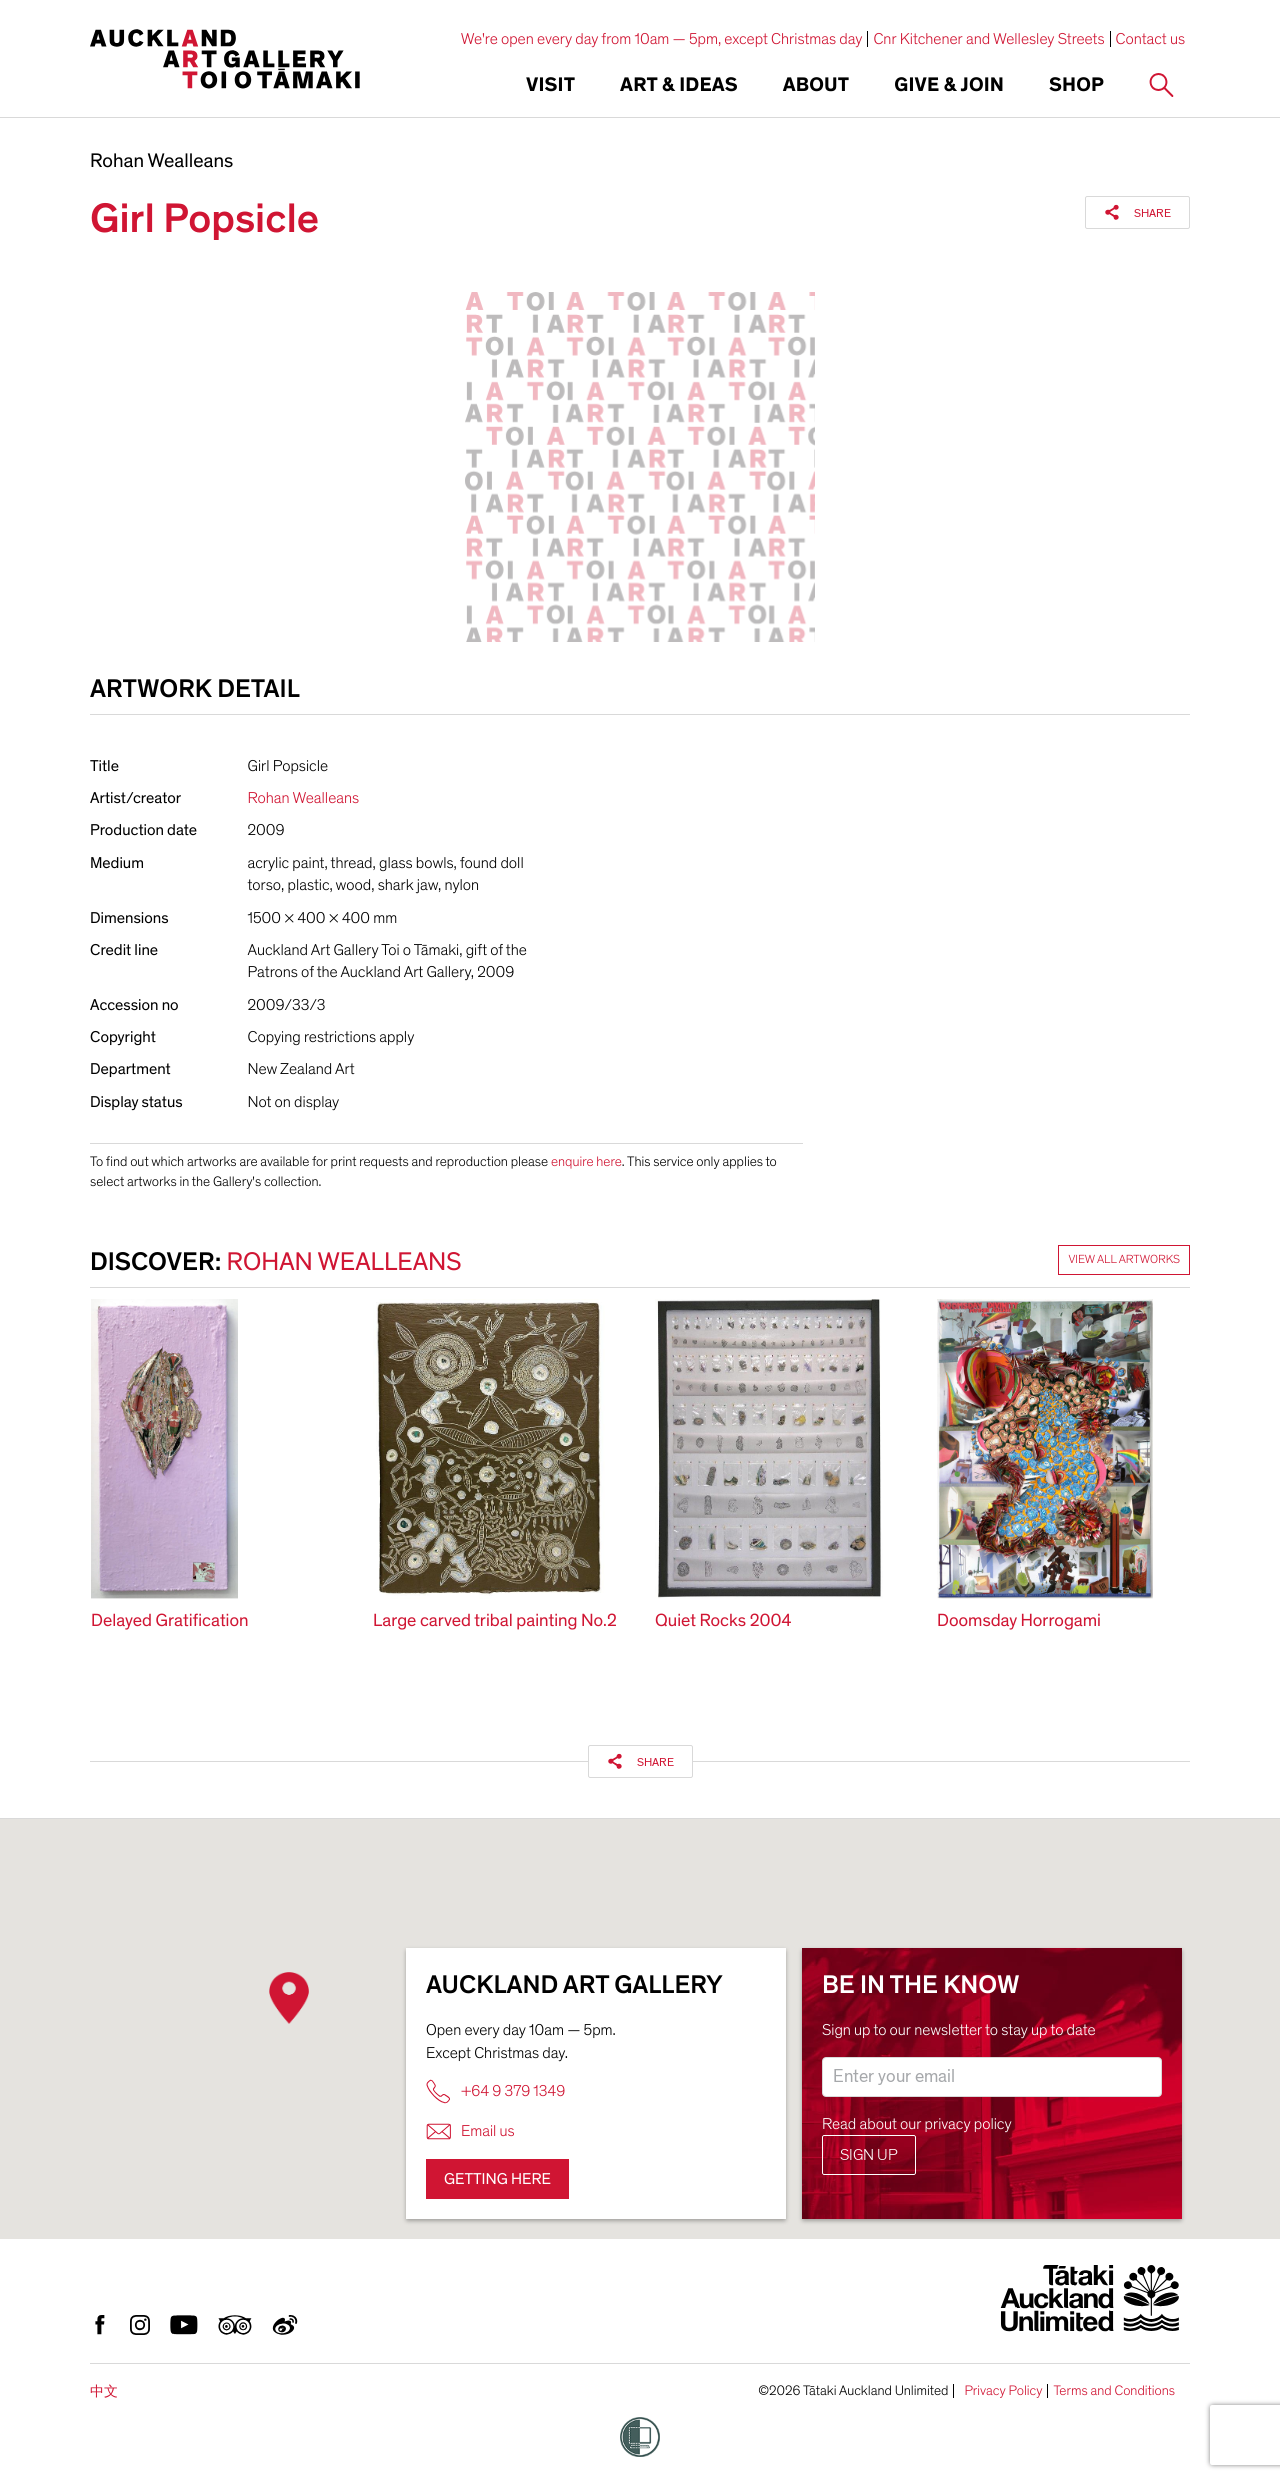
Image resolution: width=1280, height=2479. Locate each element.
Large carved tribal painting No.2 (495, 1621)
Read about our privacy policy (917, 2124)
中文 (104, 2391)
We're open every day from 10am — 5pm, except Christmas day (662, 39)
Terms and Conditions (1114, 2391)
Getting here (497, 2179)
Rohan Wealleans (161, 162)
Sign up (869, 2155)
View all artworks (1124, 1260)
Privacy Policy (1003, 2391)
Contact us (1151, 39)
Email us (470, 2131)
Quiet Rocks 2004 (723, 1621)
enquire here (586, 1161)
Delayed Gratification (170, 1621)
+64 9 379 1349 (495, 2091)
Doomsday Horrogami (1019, 1621)
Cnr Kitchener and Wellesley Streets (988, 39)
